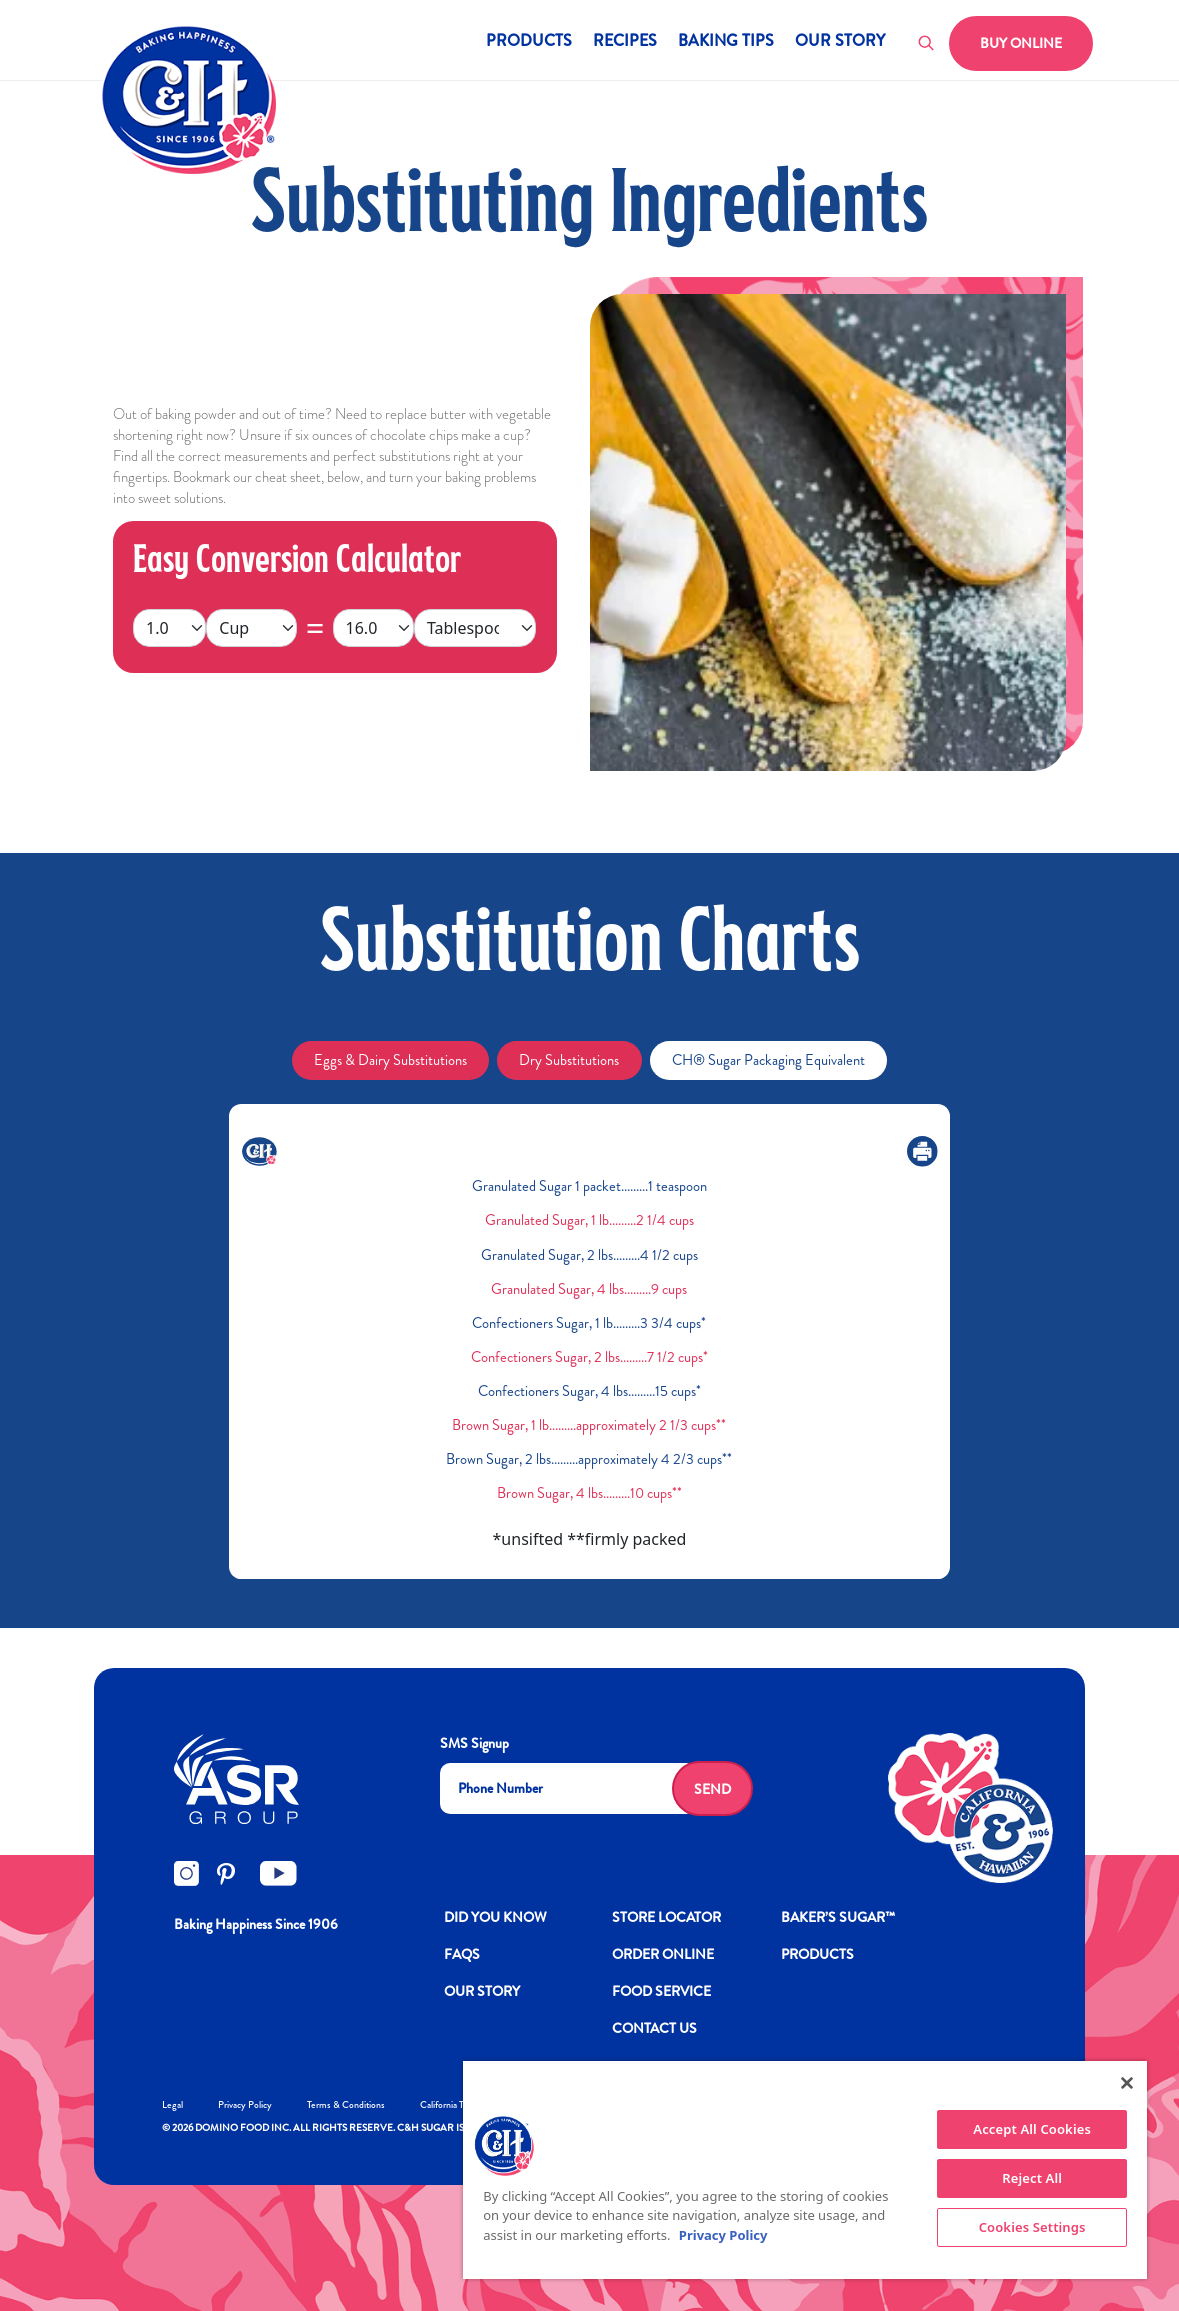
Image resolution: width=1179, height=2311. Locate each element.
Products (529, 42)
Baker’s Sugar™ (838, 1917)
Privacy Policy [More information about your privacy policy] (723, 2235)
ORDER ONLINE (663, 1954)
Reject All (1032, 2178)
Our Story (840, 42)
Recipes (625, 42)
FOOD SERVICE (661, 1991)
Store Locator (666, 1917)
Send (712, 1789)
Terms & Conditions (346, 2104)
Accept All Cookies (1032, 2129)
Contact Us (654, 2028)
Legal (172, 2104)
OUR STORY (482, 1991)
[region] (805, 2170)
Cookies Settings (1032, 2227)
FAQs (462, 1954)
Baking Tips (726, 42)
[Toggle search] (927, 44)
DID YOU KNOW (495, 1917)
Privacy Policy (245, 2104)
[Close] (1127, 2083)
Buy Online (1021, 43)
